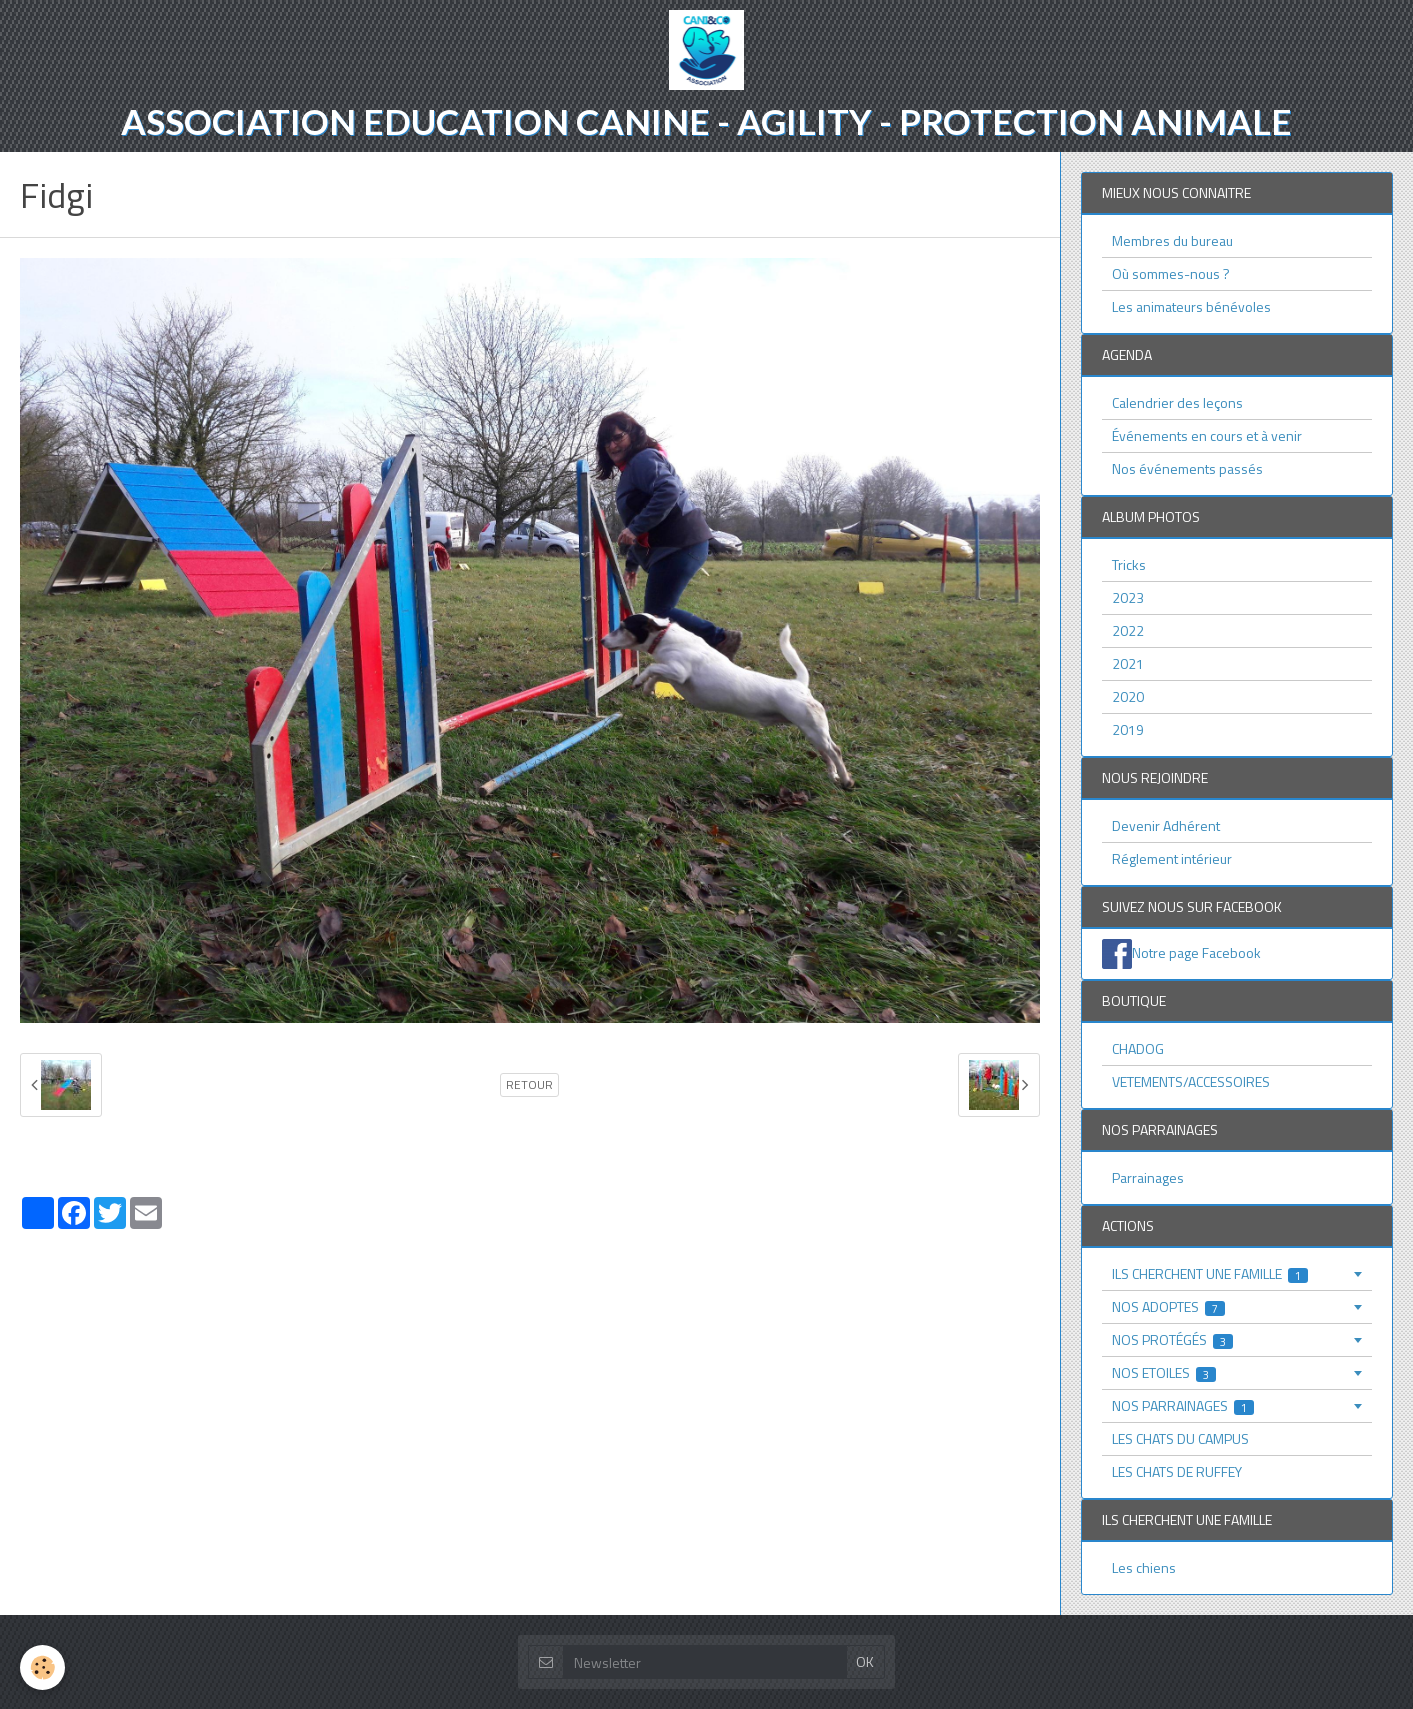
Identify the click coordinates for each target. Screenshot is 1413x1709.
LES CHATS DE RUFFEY (1177, 1471)
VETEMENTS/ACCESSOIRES (1191, 1081)
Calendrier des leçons (1177, 402)
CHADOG (1138, 1048)
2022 (1128, 630)
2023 (1128, 597)
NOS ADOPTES (1169, 1306)
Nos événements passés (1187, 468)
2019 (1128, 729)
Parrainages (1148, 1177)
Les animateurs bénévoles (1191, 306)
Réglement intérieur (1172, 858)
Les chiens (1144, 1567)
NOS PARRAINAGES (1183, 1405)
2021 (1128, 663)
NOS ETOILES (1164, 1372)
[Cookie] (42, 1667)
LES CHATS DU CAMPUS (1180, 1438)
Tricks (1129, 564)
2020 (1128, 696)
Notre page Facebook (1196, 952)
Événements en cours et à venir (1207, 435)
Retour (529, 1085)
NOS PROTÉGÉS (1173, 1339)
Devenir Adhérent (1166, 825)
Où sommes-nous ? (1171, 273)
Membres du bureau (1172, 240)
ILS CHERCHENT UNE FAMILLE (1210, 1273)
